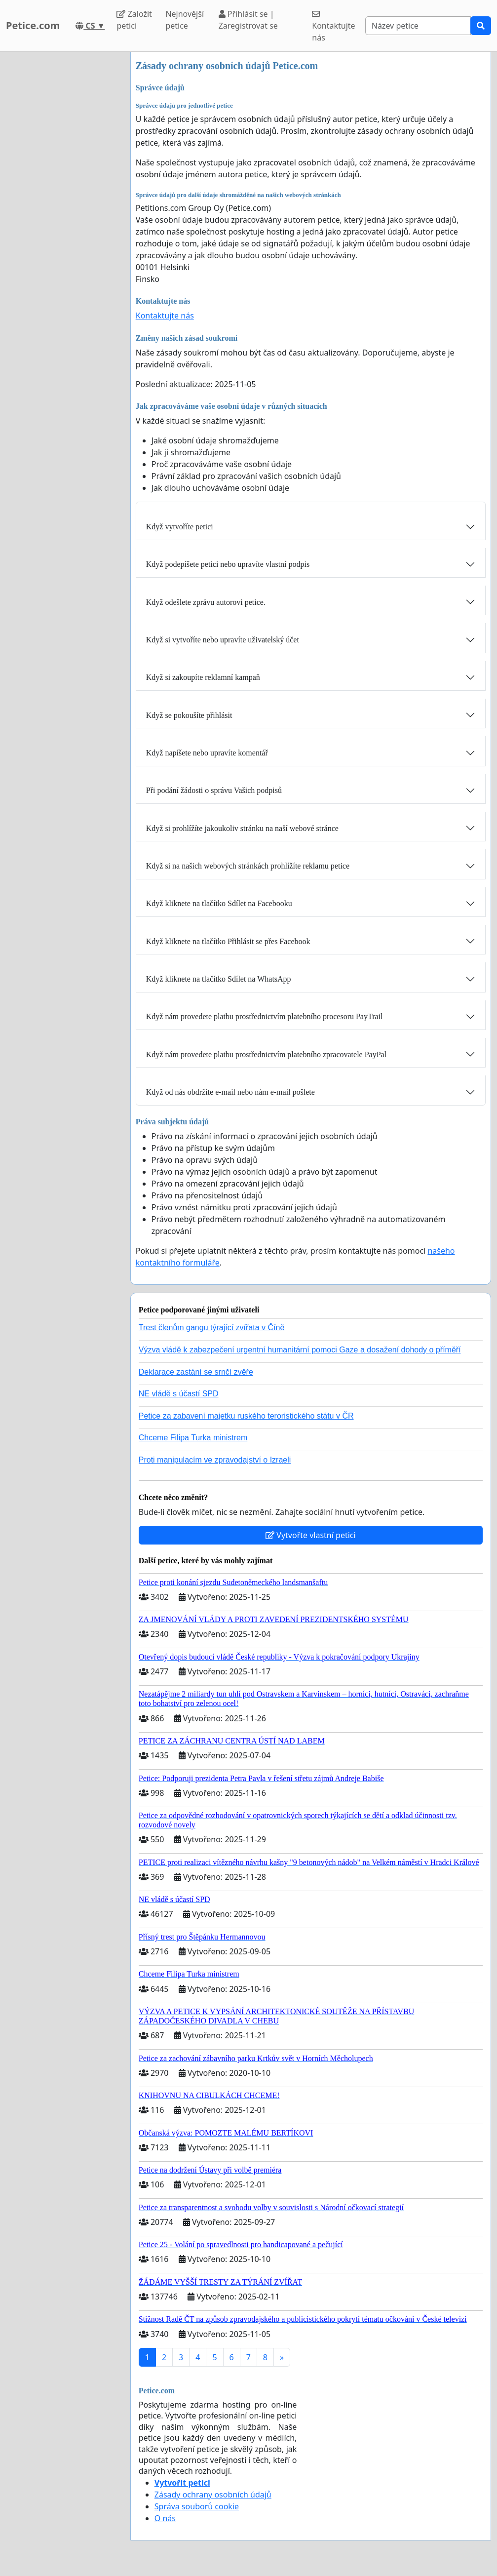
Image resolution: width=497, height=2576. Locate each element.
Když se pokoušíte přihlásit (189, 715)
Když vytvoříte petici (179, 526)
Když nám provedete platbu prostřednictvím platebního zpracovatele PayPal (266, 1054)
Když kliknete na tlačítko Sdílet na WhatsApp (218, 979)
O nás (165, 2518)
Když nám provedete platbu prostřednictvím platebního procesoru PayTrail (264, 1016)
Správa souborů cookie (196, 2506)
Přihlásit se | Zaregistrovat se (248, 19)
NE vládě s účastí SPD (179, 1393)
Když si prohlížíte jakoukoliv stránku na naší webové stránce (242, 828)
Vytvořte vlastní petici (311, 1535)
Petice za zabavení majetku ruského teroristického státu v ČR (246, 1416)
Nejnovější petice (184, 19)
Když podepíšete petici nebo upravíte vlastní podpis (227, 564)
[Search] (418, 25)
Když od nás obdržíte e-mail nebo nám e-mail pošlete (230, 1092)
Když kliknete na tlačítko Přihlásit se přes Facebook (228, 941)
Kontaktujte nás (333, 26)
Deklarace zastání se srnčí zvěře (196, 1372)
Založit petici (134, 19)
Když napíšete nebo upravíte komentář (207, 753)
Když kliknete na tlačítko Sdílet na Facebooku (219, 903)
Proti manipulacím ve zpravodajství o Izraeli (215, 1460)
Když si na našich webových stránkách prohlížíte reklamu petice (247, 866)
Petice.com (33, 25)
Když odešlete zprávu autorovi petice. (206, 602)
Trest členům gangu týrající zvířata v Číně (212, 1327)
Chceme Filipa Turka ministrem (193, 1437)
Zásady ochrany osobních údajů (212, 2494)
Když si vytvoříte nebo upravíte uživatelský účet (222, 639)
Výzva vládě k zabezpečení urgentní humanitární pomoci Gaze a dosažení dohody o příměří (300, 1350)
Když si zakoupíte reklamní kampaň (203, 677)
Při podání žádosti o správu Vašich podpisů (214, 790)
